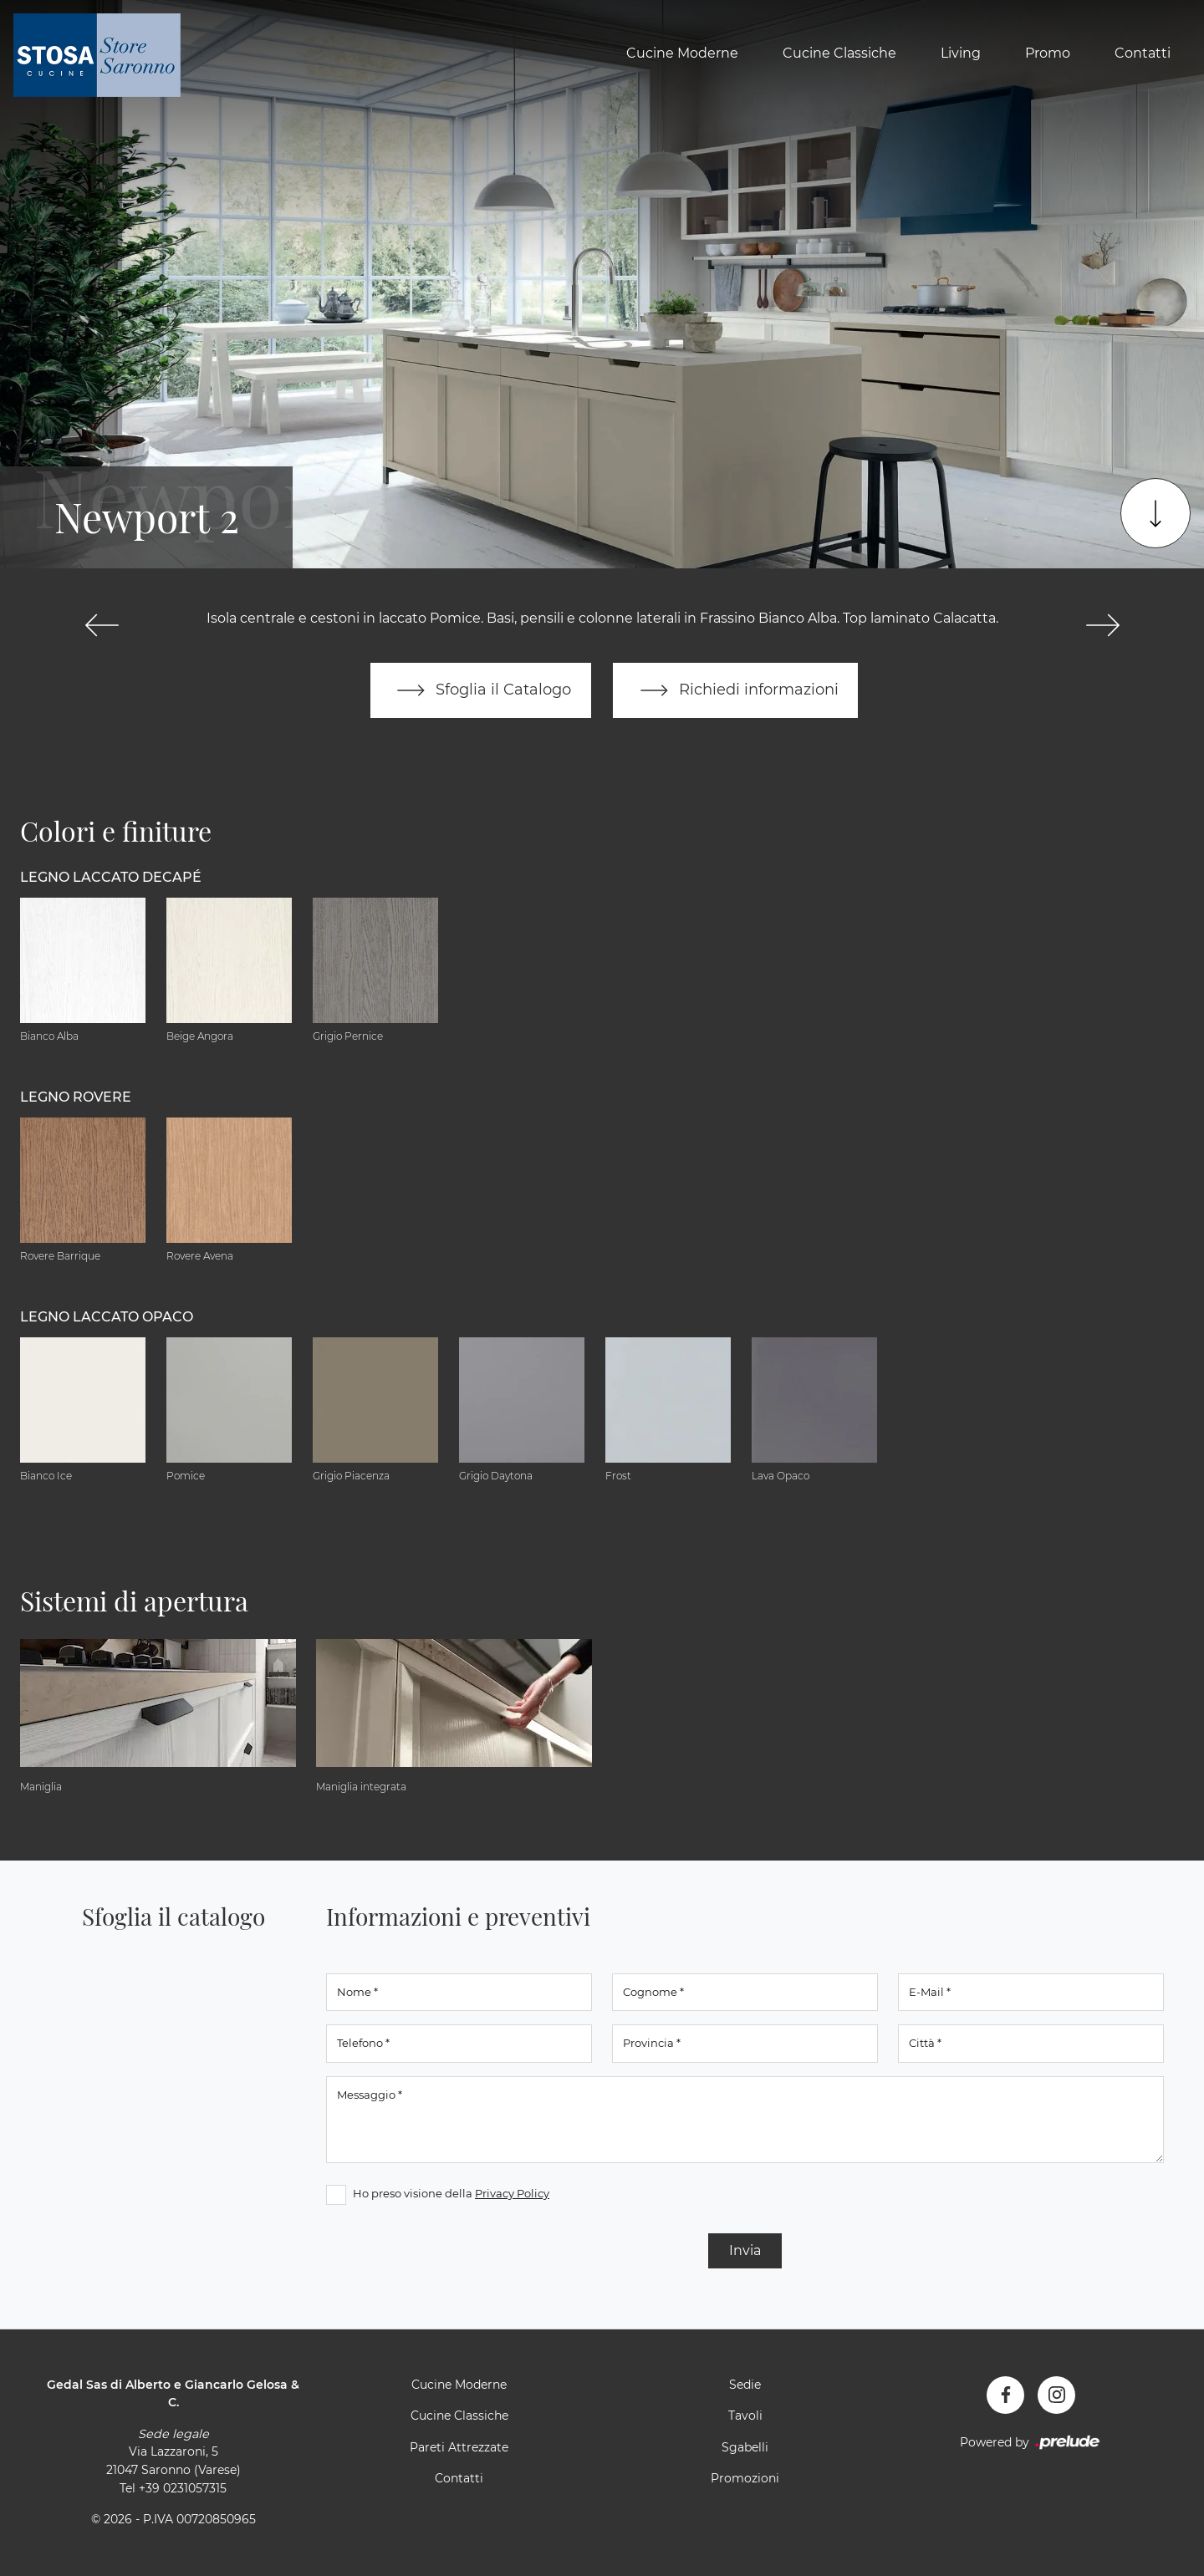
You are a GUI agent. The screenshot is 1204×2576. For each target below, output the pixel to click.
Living (961, 53)
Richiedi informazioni (736, 690)
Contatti (1143, 53)
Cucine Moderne (682, 53)
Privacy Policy (512, 2193)
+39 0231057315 (183, 2488)
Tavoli (745, 2416)
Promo (1047, 53)
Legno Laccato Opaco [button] (106, 1317)
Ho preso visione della (451, 2193)
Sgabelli (745, 2447)
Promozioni (745, 2479)
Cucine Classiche (839, 53)
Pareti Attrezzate (459, 2447)
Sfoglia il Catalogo (480, 690)
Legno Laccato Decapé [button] (111, 877)
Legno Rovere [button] (75, 1097)
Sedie (745, 2384)
